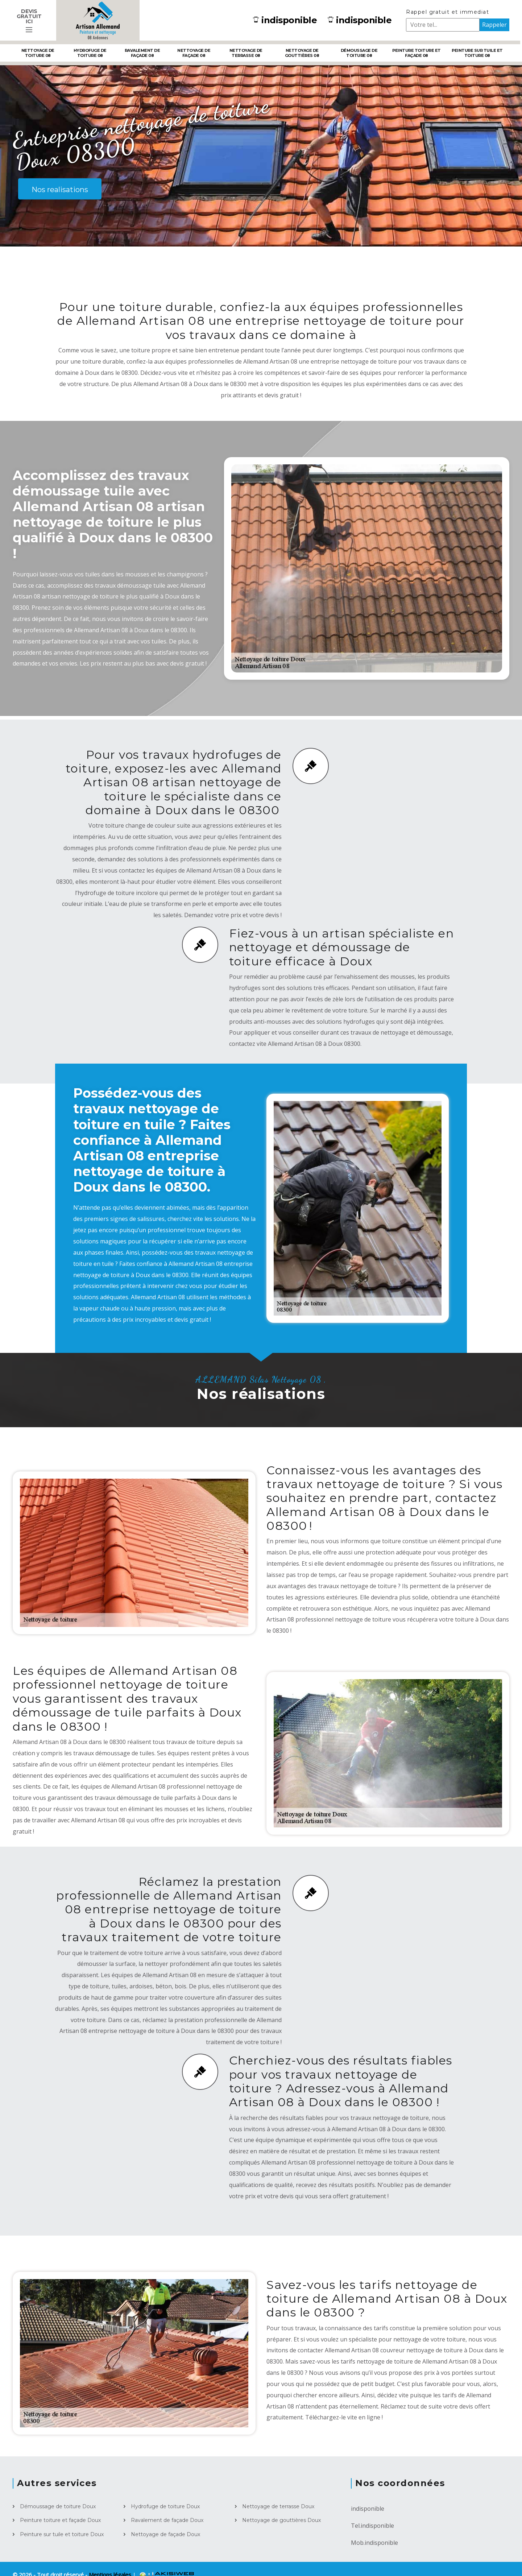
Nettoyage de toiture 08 (37, 53)
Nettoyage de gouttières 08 (302, 53)
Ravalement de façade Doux (167, 2520)
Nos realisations (60, 189)
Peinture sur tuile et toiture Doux (62, 2534)
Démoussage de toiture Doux (58, 2506)
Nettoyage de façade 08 (193, 53)
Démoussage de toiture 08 (359, 53)
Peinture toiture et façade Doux (60, 2520)
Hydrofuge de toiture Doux (165, 2506)
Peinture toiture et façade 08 (416, 53)
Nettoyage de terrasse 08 (245, 53)
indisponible (285, 20)
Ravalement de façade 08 (142, 53)
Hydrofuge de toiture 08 (90, 53)
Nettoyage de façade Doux (165, 2534)
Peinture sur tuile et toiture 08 (477, 53)
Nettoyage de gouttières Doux (281, 2520)
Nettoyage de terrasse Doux (278, 2506)
